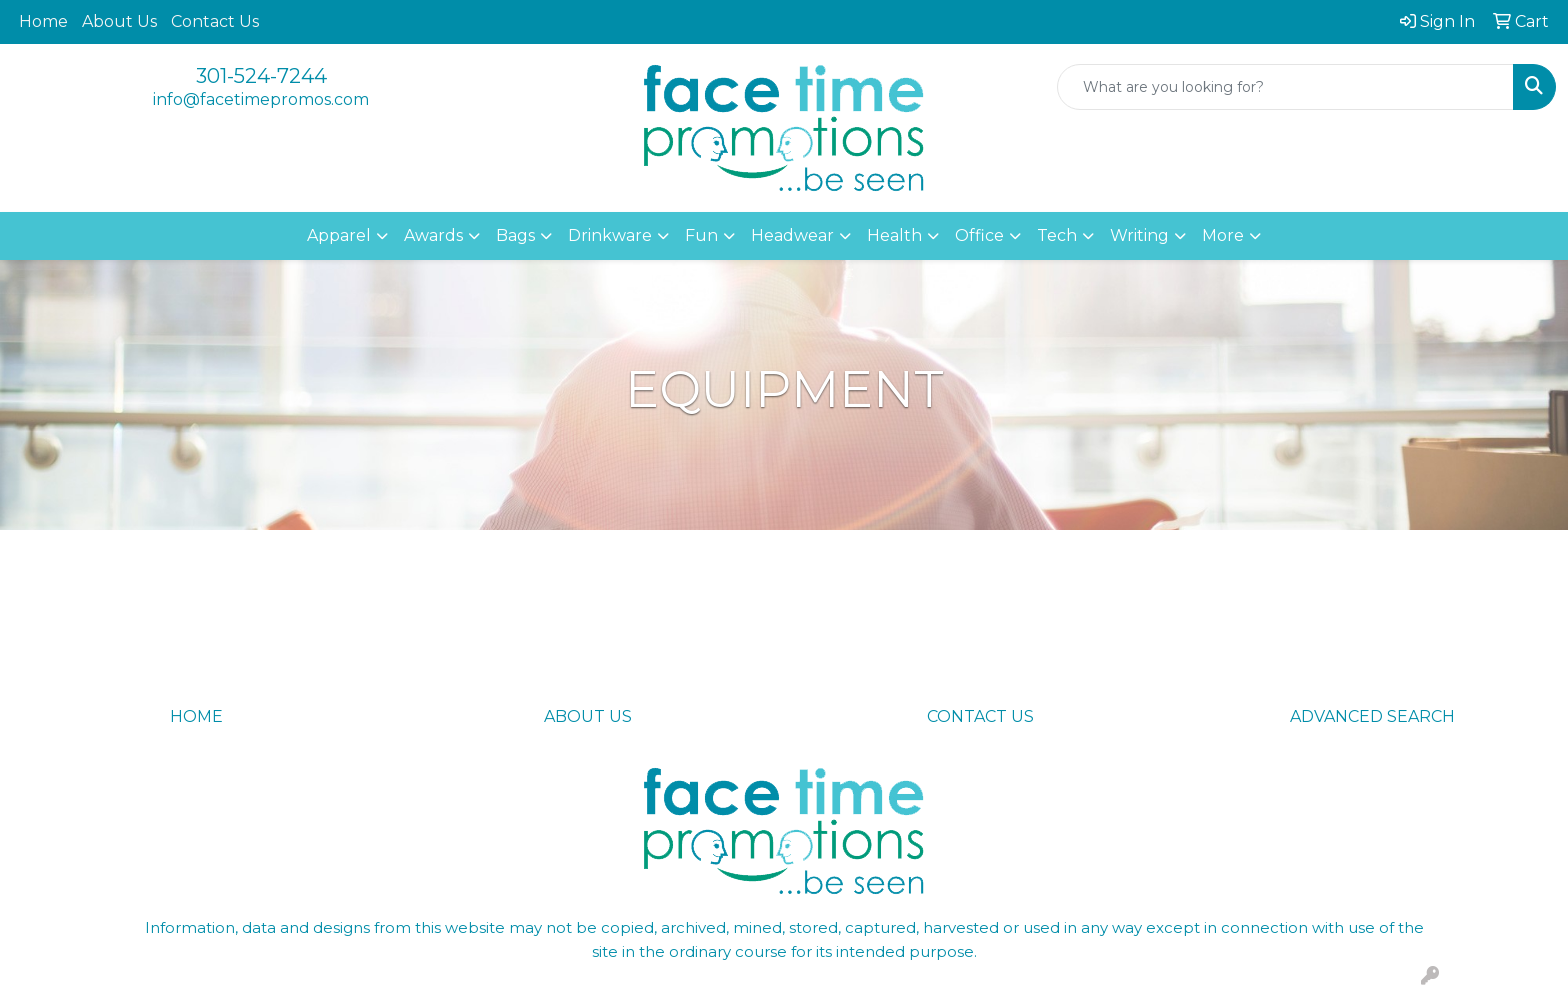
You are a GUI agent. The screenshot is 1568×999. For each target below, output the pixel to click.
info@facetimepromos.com (261, 99)
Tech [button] (1057, 235)
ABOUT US (588, 716)
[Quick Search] (1285, 87)
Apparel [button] (339, 235)
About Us (119, 21)
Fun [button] (701, 235)
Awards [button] (433, 235)
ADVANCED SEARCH (1372, 716)
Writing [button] (1139, 235)
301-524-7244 (261, 76)
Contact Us (215, 21)
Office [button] (979, 235)
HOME (196, 716)
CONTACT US (980, 716)
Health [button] (894, 235)
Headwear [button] (792, 235)
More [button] (1223, 235)
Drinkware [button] (610, 235)
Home (43, 21)
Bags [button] (515, 235)
